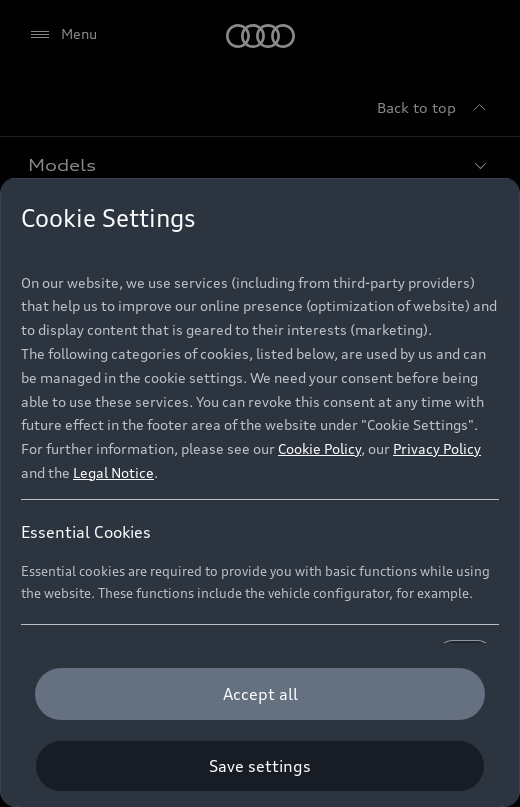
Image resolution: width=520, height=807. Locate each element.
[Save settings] (260, 766)
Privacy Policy (437, 448)
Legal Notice (113, 472)
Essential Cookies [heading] (86, 532)
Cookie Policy (319, 448)
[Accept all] (260, 694)
